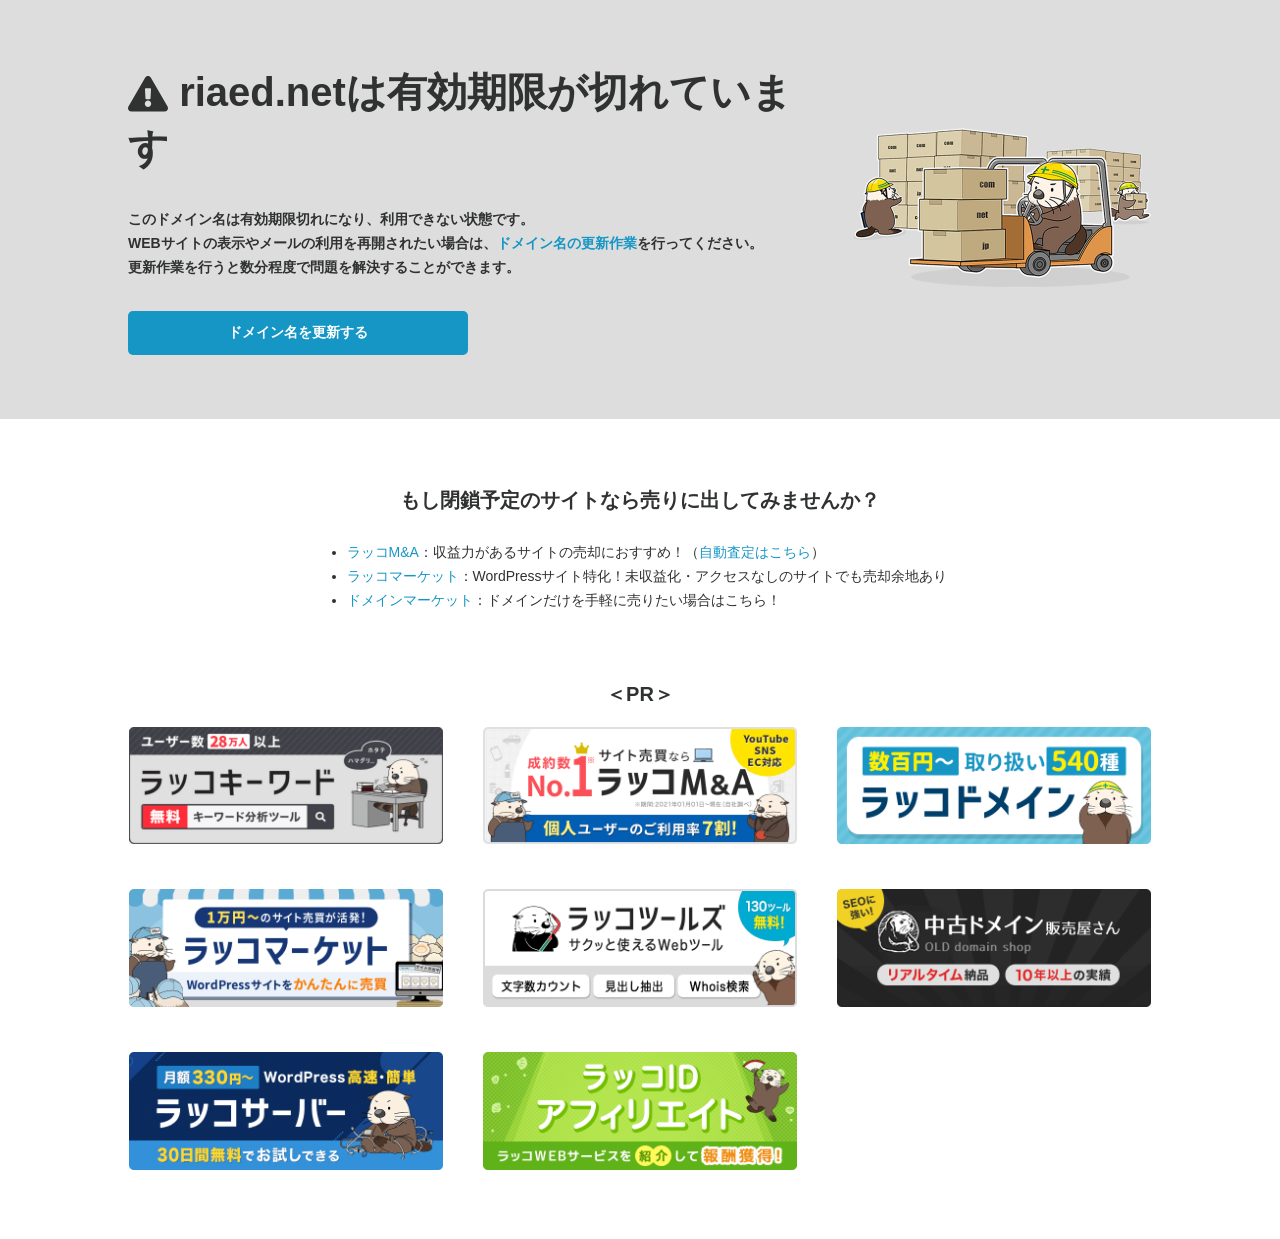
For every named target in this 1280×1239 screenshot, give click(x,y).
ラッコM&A (383, 552)
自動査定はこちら (755, 552)
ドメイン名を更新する (298, 332)
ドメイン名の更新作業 (567, 243)
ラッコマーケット (403, 576)
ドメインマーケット (410, 600)
